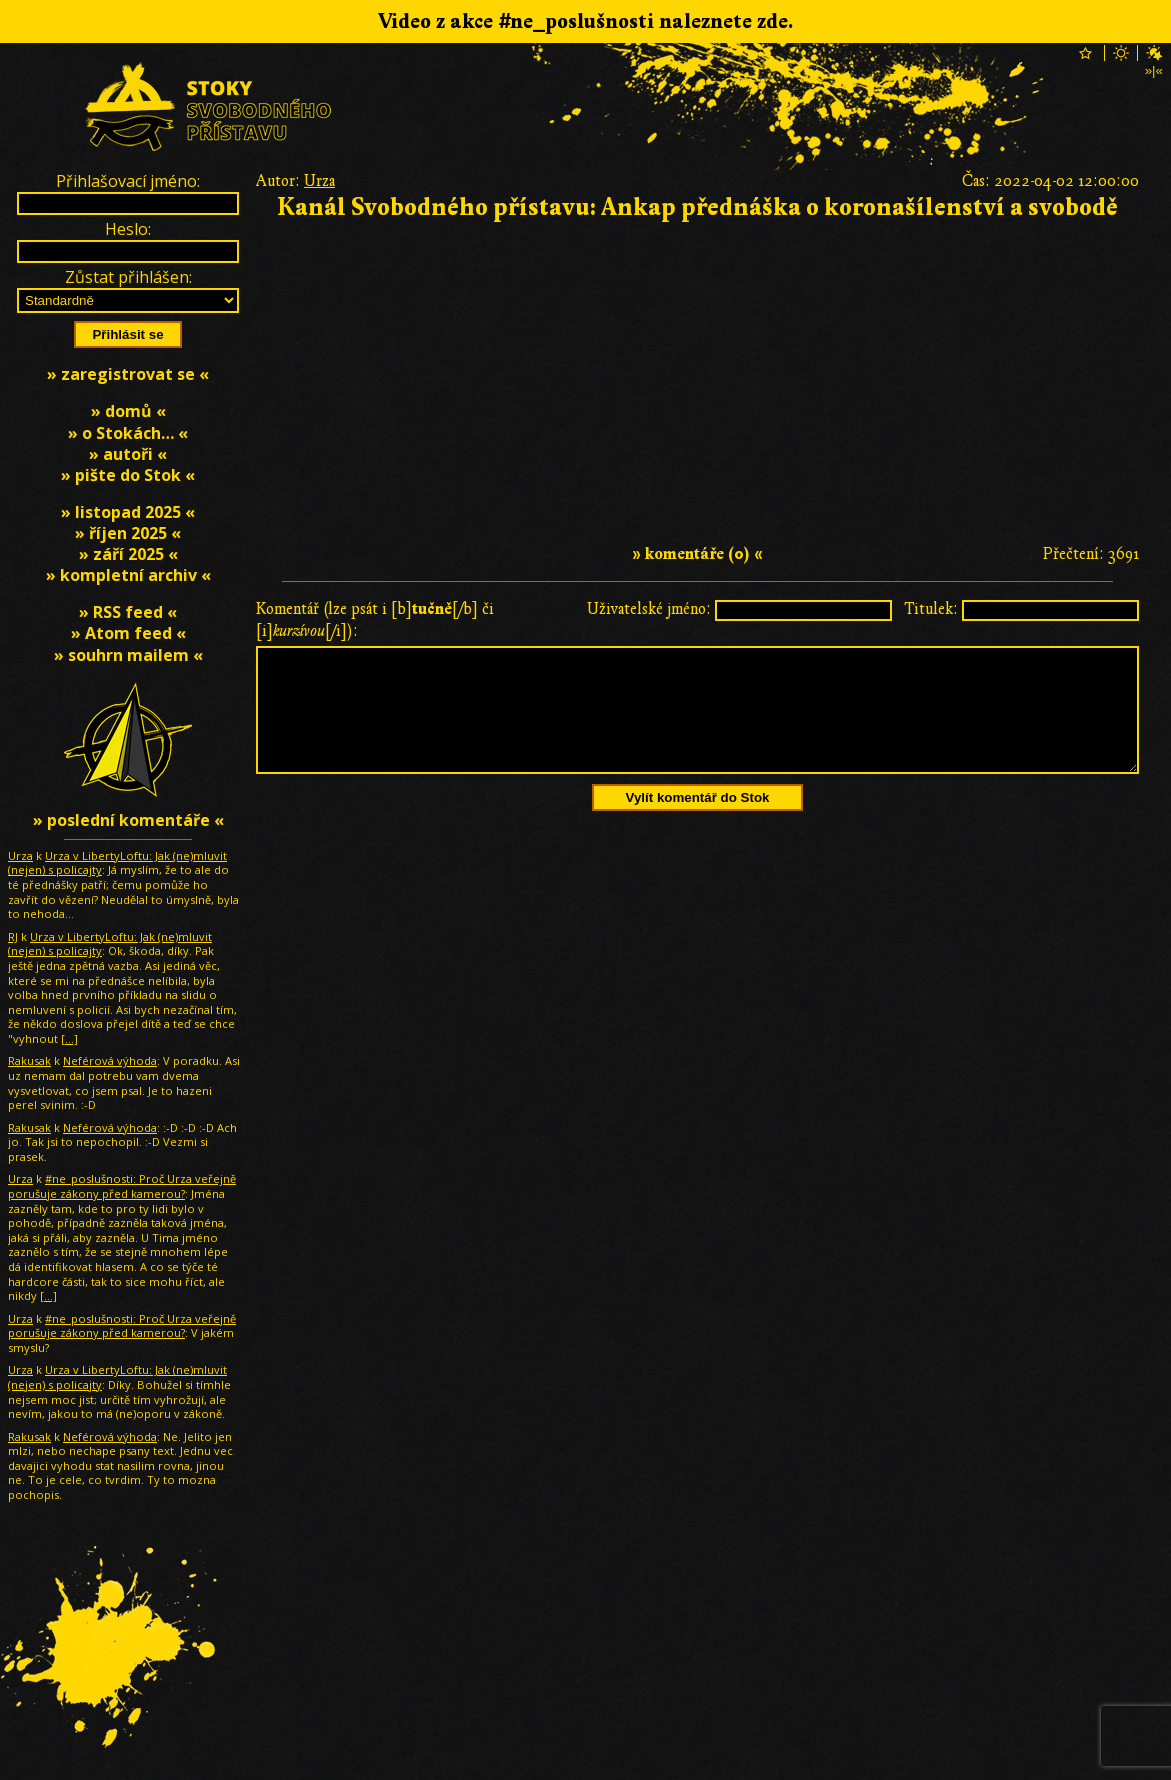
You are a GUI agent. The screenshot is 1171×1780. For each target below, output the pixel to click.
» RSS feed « (128, 612)
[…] (69, 1038)
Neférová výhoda (110, 1060)
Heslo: (128, 229)
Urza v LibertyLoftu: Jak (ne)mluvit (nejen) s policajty (117, 863)
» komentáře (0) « (697, 554)
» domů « (128, 411)
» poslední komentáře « (128, 820)
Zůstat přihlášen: (128, 277)
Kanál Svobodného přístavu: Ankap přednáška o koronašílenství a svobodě (697, 207)
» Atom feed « (128, 633)
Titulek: (931, 609)
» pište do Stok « (128, 475)
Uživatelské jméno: (649, 609)
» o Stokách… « (128, 433)
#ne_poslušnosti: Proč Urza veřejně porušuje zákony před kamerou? (122, 1186)
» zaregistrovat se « (128, 374)
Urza (319, 181)
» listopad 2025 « (128, 512)
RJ (13, 936)
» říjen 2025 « (128, 533)
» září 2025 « (128, 554)
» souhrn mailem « (128, 655)
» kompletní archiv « (128, 575)
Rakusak (29, 1060)
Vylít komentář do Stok (698, 821)
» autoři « (128, 454)
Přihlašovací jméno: (128, 181)
